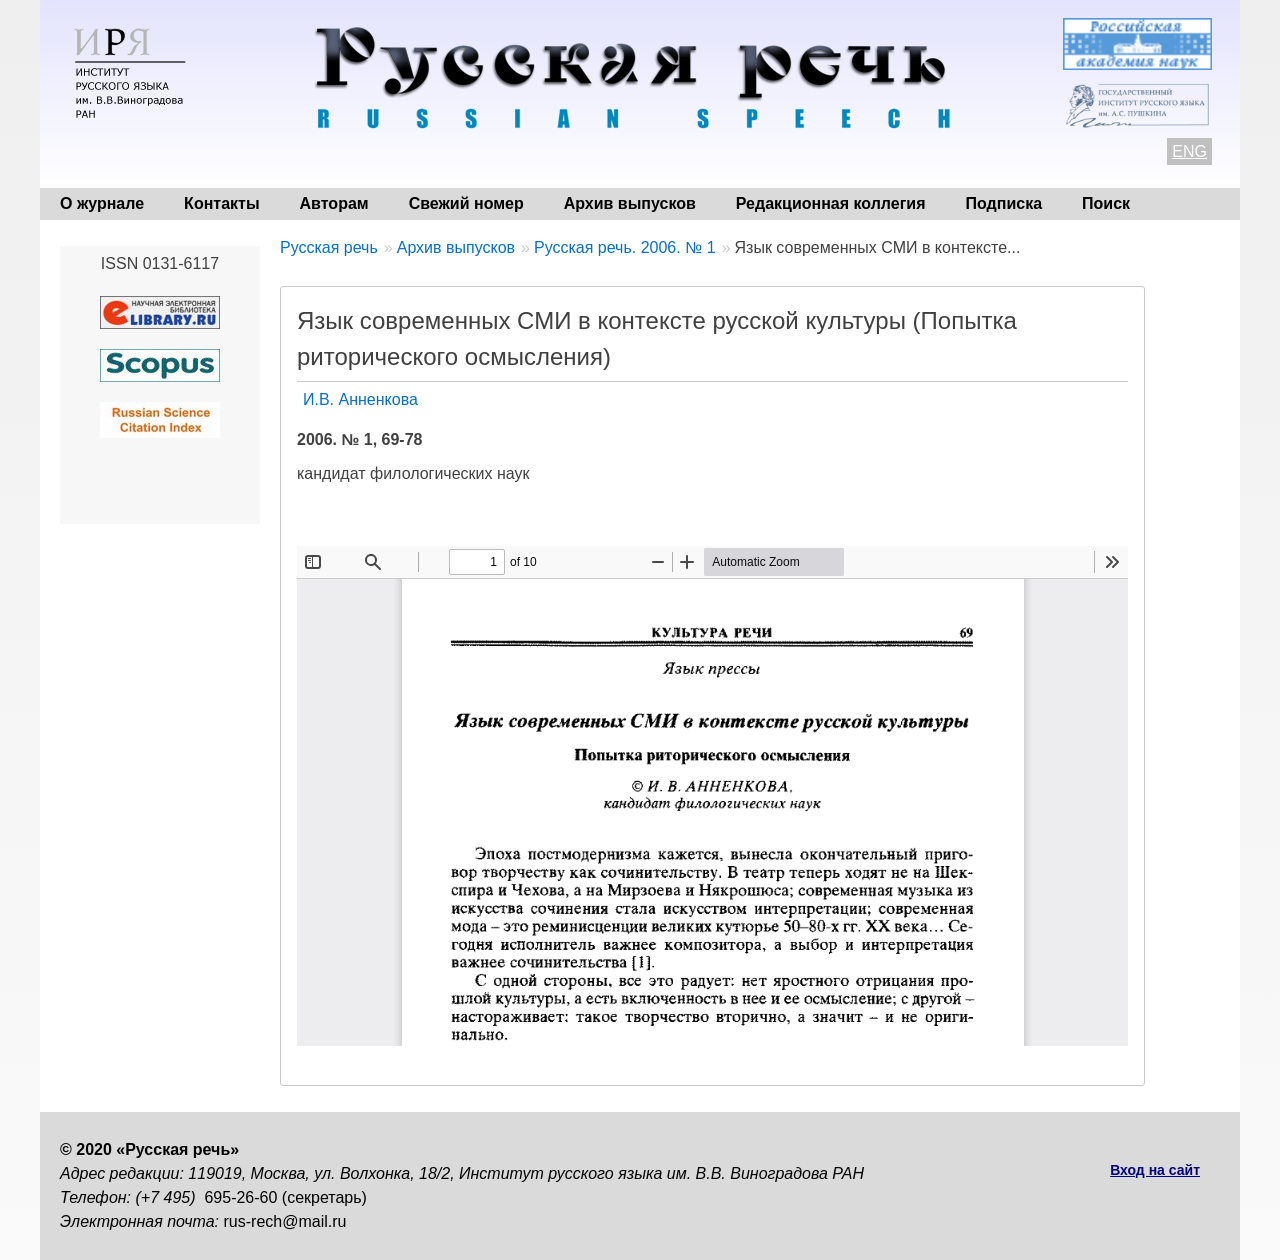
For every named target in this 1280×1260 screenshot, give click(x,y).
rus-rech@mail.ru (285, 1221)
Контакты (221, 203)
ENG (1189, 151)
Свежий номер (466, 203)
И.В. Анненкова (360, 399)
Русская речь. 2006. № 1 (625, 247)
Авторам (334, 203)
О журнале (102, 203)
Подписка (1004, 203)
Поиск (1106, 203)
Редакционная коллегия (831, 203)
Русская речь (329, 247)
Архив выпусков (630, 203)
